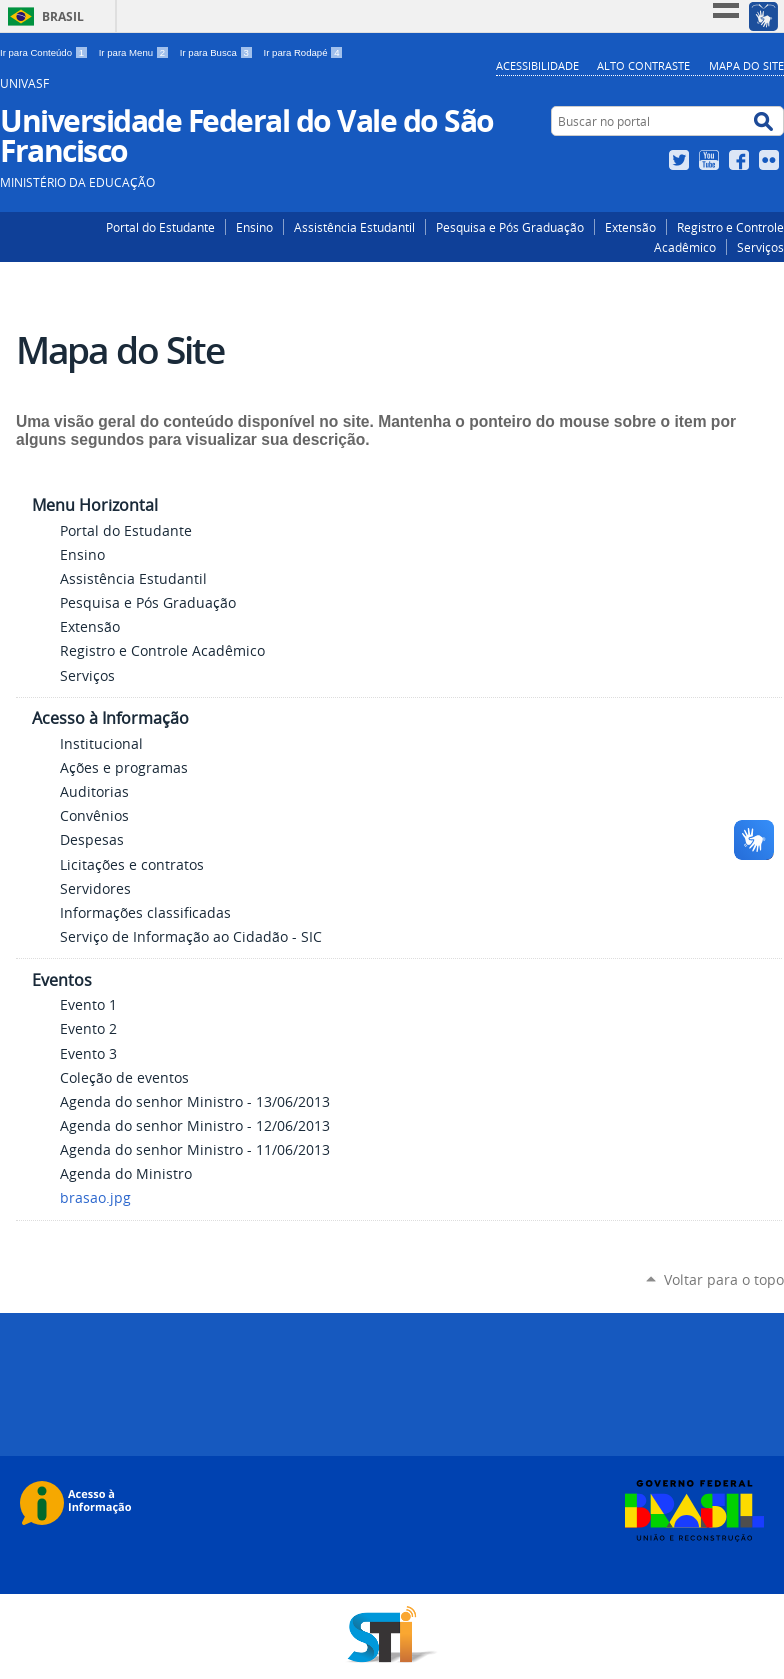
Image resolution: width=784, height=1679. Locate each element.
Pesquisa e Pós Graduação (510, 227)
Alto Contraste (643, 65)
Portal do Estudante (160, 227)
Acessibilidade (537, 65)
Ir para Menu (135, 52)
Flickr (771, 160)
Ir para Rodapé (304, 52)
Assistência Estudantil (354, 227)
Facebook (741, 160)
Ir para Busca (218, 52)
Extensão (630, 227)
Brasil (63, 16)
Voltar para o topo (724, 1279)
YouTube (711, 160)
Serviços (760, 247)
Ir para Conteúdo (45, 52)
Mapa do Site (746, 65)
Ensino (254, 227)
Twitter (681, 160)
